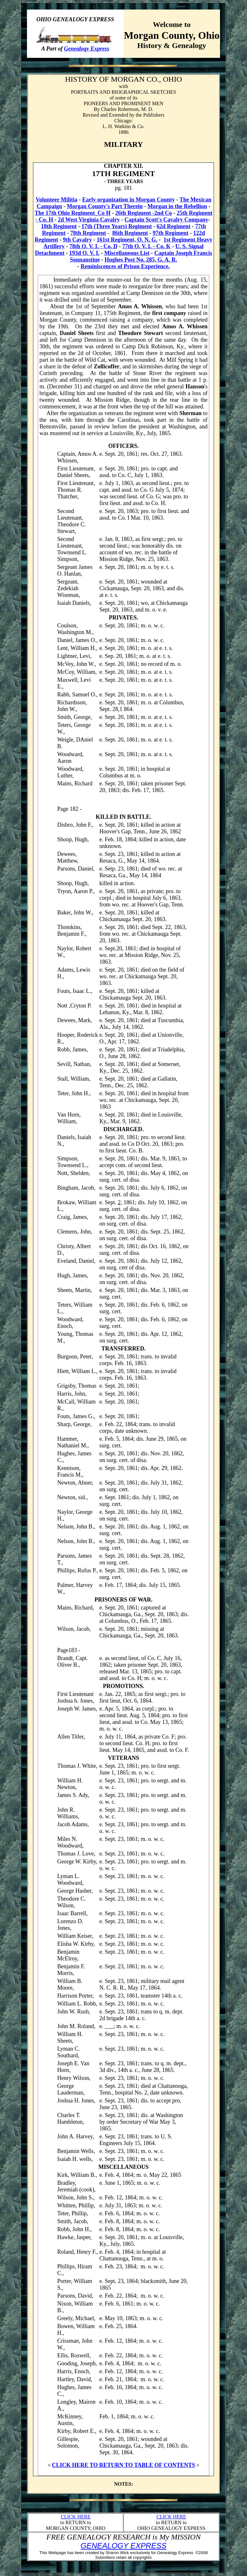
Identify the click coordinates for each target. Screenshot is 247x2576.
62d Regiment (173, 226)
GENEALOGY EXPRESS (123, 2545)
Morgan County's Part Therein (105, 206)
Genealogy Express (87, 48)
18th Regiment (59, 226)
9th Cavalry (77, 239)
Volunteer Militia (56, 199)
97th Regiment (170, 233)
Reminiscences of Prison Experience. (125, 266)
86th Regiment (130, 233)
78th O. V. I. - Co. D (93, 246)
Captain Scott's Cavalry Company (166, 219)
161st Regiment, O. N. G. (127, 239)
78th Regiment (88, 233)
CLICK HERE (75, 2516)
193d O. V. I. (84, 253)
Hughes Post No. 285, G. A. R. (140, 259)
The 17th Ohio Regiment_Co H (72, 213)
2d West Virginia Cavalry (89, 219)
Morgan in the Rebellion (177, 206)
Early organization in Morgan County (128, 199)
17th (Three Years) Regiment (117, 226)
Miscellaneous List (127, 253)
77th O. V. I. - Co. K (146, 246)
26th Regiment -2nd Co (143, 213)
